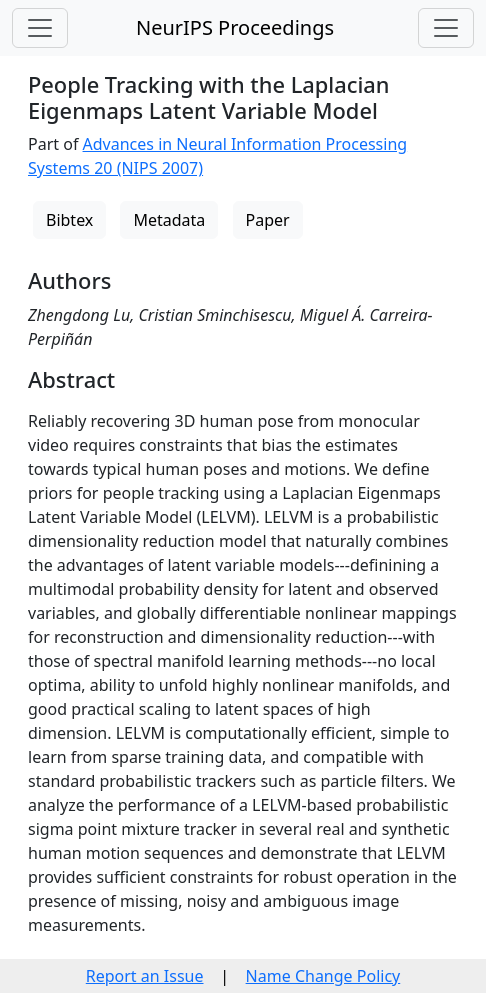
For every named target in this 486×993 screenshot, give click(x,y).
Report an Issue (145, 976)
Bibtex (69, 220)
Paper (268, 220)
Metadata (169, 220)
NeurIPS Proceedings (235, 27)
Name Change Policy (323, 976)
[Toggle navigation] (40, 28)
